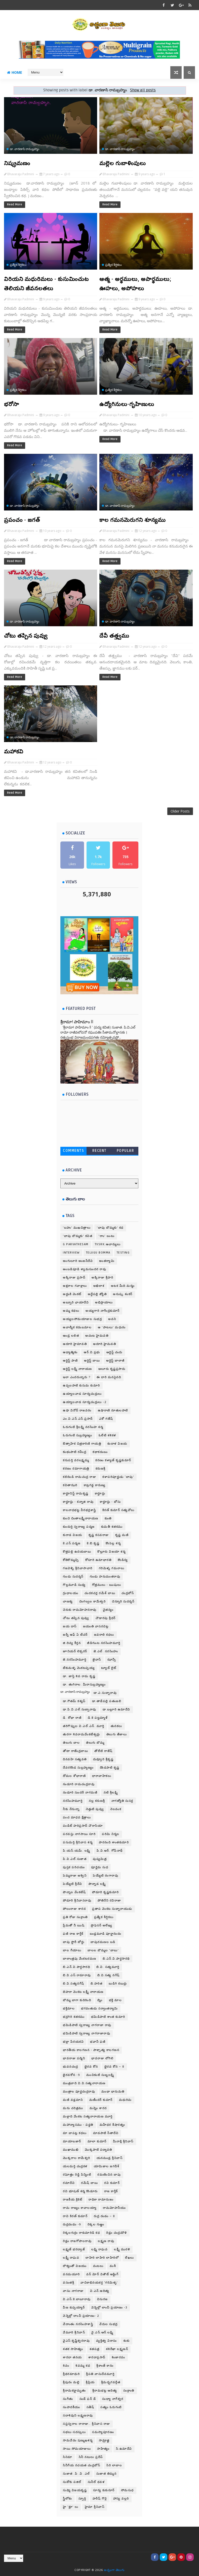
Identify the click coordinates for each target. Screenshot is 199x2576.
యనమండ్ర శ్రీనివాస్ (110, 2158)
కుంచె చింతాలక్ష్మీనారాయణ (80, 1518)
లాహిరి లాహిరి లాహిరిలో (102, 2258)
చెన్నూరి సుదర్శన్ (123, 1601)
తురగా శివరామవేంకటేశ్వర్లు (81, 1734)
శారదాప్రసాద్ (96, 2357)
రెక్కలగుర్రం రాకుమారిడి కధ (81, 2233)
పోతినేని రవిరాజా (109, 1900)
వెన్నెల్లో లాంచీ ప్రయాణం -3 (109, 2307)
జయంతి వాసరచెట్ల (96, 1626)
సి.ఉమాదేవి (124, 2449)
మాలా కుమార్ (97, 2141)
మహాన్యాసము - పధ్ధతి (78, 2125)
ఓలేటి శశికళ (107, 1435)
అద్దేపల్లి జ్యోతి (97, 1294)
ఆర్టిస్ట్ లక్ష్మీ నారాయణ (77, 1369)
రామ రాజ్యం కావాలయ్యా (80, 2208)
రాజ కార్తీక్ (111, 2191)
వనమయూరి (71, 2274)
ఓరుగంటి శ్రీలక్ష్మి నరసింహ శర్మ (83, 1427)
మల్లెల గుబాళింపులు (122, 163)
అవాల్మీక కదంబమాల (77, 1327)
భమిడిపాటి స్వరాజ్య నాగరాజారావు (86, 2033)
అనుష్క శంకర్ (123, 1294)
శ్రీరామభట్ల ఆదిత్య (104, 2391)
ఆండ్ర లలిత (71, 1336)
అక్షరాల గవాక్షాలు (75, 1286)
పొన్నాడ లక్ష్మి (97, 1884)
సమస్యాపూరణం (103, 2432)
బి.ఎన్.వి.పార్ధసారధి (76, 1967)
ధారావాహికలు (101, 1776)
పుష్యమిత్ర (100, 1859)
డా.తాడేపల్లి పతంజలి (107, 1701)
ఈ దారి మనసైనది (109, 1377)
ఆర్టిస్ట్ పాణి (70, 1361)
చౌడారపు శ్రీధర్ (106, 1618)
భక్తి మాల (115, 2000)
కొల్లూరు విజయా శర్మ (111, 1552)
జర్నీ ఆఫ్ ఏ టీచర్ (75, 1635)
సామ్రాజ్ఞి (104, 2440)
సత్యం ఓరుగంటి (111, 2407)
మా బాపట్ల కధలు (75, 2133)
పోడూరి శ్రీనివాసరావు (77, 1900)
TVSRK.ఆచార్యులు (108, 1244)
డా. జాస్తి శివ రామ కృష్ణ (79, 1676)
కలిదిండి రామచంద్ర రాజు (79, 1477)
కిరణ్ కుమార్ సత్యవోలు (118, 1510)
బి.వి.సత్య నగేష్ (108, 1975)
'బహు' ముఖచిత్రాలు (77, 1228)
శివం (66, 2366)
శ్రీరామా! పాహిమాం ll (76, 1021)
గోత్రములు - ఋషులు (106, 1585)
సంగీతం (68, 2399)
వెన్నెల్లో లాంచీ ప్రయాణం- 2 (81, 2316)
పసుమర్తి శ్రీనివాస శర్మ (78, 1842)
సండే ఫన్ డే (87, 2399)
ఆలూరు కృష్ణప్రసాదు (112, 1369)
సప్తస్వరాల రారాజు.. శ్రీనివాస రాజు (86, 2424)
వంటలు (98, 2266)
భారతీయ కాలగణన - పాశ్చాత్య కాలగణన (91, 2050)
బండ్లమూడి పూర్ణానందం (106, 1934)
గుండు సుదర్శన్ (73, 1576)
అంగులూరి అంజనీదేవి (78, 1261)
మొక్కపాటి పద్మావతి (98, 2150)
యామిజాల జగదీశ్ (107, 2166)
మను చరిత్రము (73, 2108)
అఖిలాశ (99, 1286)
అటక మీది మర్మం (123, 1286)
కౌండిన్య (123, 1560)
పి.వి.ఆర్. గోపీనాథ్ (110, 1851)
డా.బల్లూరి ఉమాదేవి (116, 1709)
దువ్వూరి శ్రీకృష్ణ (103, 1759)
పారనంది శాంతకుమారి (114, 1842)
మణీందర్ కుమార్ (101, 2100)
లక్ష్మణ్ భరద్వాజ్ (74, 2249)
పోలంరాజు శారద (74, 1909)
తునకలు (116, 1726)
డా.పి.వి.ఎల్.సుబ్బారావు (79, 1709)
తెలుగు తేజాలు (116, 1734)
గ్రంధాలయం (70, 1593)
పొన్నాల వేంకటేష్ (74, 1892)
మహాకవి (13, 751)
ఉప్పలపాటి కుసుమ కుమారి (81, 1385)
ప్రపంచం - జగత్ (22, 520)
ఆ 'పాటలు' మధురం (112, 1327)
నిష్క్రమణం (17, 163)
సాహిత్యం (103, 2449)
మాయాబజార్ (72, 2141)
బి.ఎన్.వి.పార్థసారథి (116, 1959)
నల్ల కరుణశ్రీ (97, 1801)
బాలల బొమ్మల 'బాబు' (103, 1950)
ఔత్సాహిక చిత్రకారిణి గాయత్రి (82, 1444)
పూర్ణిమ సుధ (99, 1867)
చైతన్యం (108, 1610)
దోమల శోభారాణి (74, 1776)
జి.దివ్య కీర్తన (72, 1643)
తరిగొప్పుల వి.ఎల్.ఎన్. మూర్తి (83, 1726)
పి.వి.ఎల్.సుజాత (75, 1859)
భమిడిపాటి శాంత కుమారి (108, 2017)
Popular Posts (125, 1152)
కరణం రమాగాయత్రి (76, 1468)
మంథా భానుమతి (113, 2091)
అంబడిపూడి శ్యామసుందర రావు (84, 1269)
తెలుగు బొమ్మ (95, 1743)
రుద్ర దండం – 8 (104, 2216)
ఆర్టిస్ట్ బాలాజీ (115, 1361)
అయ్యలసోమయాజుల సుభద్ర (82, 1319)
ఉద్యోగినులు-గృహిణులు (126, 404)
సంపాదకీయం (71, 2407)
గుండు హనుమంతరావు (105, 1576)
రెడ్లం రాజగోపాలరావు (77, 2241)
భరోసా (11, 404)
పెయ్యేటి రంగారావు (105, 1876)
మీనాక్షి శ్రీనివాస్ (123, 2141)
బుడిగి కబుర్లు (118, 1983)
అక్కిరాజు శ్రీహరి (102, 1277)
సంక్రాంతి (128, 2391)
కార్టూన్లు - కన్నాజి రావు (78, 1502)
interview (71, 1253)
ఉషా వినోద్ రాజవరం (77, 1410)
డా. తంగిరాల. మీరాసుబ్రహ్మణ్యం (84, 1684)
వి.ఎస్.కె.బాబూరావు (77, 2299)
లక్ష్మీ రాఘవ (71, 2258)
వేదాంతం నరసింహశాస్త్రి (78, 2324)
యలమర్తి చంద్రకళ (75, 2166)
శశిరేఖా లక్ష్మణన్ (117, 2349)
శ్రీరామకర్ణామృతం (74, 2391)
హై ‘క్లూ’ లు (70, 2507)
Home (14, 72)
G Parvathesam (76, 1244)
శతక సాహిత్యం (73, 2349)
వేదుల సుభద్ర (108, 2324)
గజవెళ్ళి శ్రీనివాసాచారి (78, 1568)
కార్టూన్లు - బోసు (110, 1502)
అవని (112, 1319)
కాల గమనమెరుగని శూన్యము (132, 520)
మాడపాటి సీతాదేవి (106, 2133)
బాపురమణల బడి (103, 1942)
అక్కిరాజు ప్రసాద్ (74, 1277)
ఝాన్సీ (111, 1660)
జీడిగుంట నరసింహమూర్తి (104, 1643)
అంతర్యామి (106, 1261)
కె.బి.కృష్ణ (93, 1543)
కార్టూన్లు (100, 1493)
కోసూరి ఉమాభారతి (98, 1560)
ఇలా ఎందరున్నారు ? (76, 1377)
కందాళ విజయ (117, 1444)
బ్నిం (100, 2000)
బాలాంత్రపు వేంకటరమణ (79, 1959)
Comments (73, 1151)
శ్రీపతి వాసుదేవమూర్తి (100, 2374)
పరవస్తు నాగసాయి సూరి (79, 1834)
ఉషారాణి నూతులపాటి (113, 1410)
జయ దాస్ (70, 1626)
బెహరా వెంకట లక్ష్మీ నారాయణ (83, 1992)
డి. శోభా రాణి (72, 1718)
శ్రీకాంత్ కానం (104, 2366)
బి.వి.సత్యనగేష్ (73, 1983)
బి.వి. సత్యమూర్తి (108, 1967)
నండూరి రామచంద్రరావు (79, 1784)
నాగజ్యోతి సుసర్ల (122, 1801)
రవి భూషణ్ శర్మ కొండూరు (80, 2191)
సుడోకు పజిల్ (72, 2482)
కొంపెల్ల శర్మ (113, 1543)
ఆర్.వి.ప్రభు (92, 1352)
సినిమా (67, 2457)
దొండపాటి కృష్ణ (110, 1768)
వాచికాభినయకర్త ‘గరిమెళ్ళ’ (99, 2283)
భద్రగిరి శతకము (74, 2017)
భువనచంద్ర (70, 2067)
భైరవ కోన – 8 (114, 2067)
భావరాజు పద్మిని (74, 2058)
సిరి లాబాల (114, 2465)
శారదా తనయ (72, 2357)
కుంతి (108, 1518)
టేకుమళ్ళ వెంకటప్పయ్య (79, 1668)
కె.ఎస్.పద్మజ (72, 1543)
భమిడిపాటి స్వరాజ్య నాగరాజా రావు (87, 2025)
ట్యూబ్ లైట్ (108, 1668)
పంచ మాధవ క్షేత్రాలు (77, 1817)
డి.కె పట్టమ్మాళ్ (98, 1718)
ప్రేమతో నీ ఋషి (74, 1925)
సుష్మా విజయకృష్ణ (75, 2490)
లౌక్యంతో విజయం (75, 2266)
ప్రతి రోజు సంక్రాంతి (75, 1917)
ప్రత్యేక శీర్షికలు (18, 265)
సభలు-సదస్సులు (74, 2432)
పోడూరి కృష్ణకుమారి (105, 1892)
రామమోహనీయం (114, 2208)
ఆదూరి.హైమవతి (104, 1344)
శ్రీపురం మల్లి (71, 2382)
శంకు (126, 2341)
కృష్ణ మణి (122, 1535)
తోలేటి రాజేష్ (103, 1751)
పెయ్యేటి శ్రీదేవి (72, 1884)
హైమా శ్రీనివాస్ (95, 2507)
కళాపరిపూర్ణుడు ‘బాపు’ (118, 1477)
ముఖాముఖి (70, 2150)
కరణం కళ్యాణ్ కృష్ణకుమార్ (113, 1460)
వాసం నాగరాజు (73, 2291)
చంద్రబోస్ (128, 1593)
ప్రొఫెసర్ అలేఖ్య (101, 1925)
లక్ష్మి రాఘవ (99, 2249)
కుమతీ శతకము (112, 1527)
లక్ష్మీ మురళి (122, 2249)
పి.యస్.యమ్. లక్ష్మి (76, 1851)
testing (123, 1253)
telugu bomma (98, 1253)
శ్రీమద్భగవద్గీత (111, 2382)
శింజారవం (118, 2357)
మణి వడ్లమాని (73, 2100)
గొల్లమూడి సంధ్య (74, 1585)
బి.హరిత (97, 1983)
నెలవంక (115, 1809)
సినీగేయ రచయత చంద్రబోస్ (81, 2465)
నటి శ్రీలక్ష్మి (111, 1792)
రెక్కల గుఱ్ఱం (96, 2224)
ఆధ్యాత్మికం (70, 1352)
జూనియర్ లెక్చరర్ (75, 1651)
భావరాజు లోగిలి (102, 2058)
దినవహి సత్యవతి (75, 1759)
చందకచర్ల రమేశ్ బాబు (100, 1593)
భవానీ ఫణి (97, 2042)
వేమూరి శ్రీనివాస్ (74, 2332)
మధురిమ (125, 2100)
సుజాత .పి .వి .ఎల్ (76, 2474)
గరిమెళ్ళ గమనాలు (112, 1568)
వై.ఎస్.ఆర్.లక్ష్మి (102, 2332)
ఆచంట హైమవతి (96, 1336)
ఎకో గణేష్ (106, 1419)
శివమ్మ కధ (82, 2366)
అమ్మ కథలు (71, 1311)
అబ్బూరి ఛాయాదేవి (76, 1302)
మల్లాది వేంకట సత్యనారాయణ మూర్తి (88, 2116)
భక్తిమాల (69, 2008)
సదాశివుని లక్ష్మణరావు (78, 2415)
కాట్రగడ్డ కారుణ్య (95, 1485)
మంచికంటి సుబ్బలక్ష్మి (100, 2075)
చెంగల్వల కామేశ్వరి (92, 1601)
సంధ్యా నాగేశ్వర (113, 2399)
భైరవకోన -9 (71, 2075)
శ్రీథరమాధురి (71, 2374)
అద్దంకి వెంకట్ (72, 1294)
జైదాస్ (97, 1660)
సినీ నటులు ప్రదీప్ (91, 2457)
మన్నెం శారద (98, 2108)
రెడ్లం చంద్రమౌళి (116, 2233)
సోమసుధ (127, 2490)
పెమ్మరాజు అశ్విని (75, 1876)
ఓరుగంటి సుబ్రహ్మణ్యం (77, 1435)
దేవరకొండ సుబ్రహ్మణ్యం (78, 1768)
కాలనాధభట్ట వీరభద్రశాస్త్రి (79, 1510)
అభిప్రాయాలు (104, 1302)
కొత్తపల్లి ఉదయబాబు (77, 1552)
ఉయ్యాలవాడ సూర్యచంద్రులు (82, 1394)
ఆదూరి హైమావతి (75, 1344)
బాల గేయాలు (72, 1950)
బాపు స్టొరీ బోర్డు (73, 1942)
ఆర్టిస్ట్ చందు (114, 1352)
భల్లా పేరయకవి (73, 2042)
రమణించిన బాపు (109, 2175)
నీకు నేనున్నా (71, 1809)
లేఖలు (129, 2258)
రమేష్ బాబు (89, 2183)
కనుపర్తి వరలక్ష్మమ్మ (76, 1460)
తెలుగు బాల (71, 1743)
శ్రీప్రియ (90, 2382)
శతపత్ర (95, 2349)
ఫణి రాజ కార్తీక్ (73, 1934)
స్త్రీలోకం (67, 2498)
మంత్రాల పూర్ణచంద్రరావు (79, 2091)
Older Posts (180, 811)
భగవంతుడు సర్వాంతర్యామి (99, 2008)
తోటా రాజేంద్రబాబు (75, 1751)
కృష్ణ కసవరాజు (99, 1535)
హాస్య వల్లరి (121, 2498)
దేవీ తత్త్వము (114, 636)
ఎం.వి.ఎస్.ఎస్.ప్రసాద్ (78, 1419)
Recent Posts (99, 1152)
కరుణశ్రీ (101, 1468)
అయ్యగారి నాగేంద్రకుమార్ (103, 1311)
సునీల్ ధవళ (96, 2482)
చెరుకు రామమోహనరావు (80, 1610)
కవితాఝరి (70, 1485)
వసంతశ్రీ (68, 2283)
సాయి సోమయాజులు (77, 2449)
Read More (14, 204)
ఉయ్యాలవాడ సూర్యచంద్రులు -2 (84, 1402)
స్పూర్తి (82, 2498)
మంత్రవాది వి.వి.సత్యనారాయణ (84, 2083)
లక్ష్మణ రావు (106, 2241)
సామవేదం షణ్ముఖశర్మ (78, 2440)
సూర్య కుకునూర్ (104, 2490)
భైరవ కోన (91, 2067)
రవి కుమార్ (112, 2183)
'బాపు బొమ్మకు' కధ (110, 1228)
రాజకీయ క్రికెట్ (72, 2199)
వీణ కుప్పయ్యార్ (74, 2307)
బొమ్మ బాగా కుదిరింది (77, 2000)
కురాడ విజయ (72, 1535)
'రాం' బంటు (106, 1236)
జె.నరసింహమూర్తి (74, 1660)
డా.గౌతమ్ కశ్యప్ (74, 1701)
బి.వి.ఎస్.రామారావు (77, 1975)
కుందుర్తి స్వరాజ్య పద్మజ (79, 1527)
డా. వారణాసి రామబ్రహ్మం (24, 149)
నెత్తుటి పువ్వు (95, 1809)
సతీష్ (90, 2407)
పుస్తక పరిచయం (74, 1867)
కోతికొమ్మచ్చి (71, 1560)
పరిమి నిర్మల (111, 1834)
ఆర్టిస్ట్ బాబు (92, 1361)
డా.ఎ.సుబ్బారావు (105, 1693)
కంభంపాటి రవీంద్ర (74, 1452)
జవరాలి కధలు (104, 1635)
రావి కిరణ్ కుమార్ (75, 2216)
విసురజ (102, 2299)
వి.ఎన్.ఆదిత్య (99, 2291)
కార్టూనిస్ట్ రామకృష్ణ (76, 1493)
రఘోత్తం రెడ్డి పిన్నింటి (77, 2175)
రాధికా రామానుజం (101, 2199)
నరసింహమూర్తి (73, 1801)
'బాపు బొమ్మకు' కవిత (77, 1236)
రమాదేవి (69, 2183)
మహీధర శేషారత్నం (112, 2125)
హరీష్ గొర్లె (100, 2498)
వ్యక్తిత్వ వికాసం (106, 2341)
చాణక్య (68, 1601)
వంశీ (113, 2266)
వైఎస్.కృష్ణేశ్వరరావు (76, 2341)
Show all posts (143, 90)
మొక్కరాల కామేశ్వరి (76, 2158)
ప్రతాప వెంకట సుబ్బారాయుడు (112, 1909)
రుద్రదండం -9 (72, 2224)
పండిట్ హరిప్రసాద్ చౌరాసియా (83, 1826)
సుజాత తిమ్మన (106, 2474)
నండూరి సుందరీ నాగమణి (80, 1792)
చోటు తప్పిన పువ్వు (26, 636)
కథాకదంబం (100, 1452)
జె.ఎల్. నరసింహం (106, 1651)
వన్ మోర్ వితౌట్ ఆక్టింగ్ (102, 2274)
